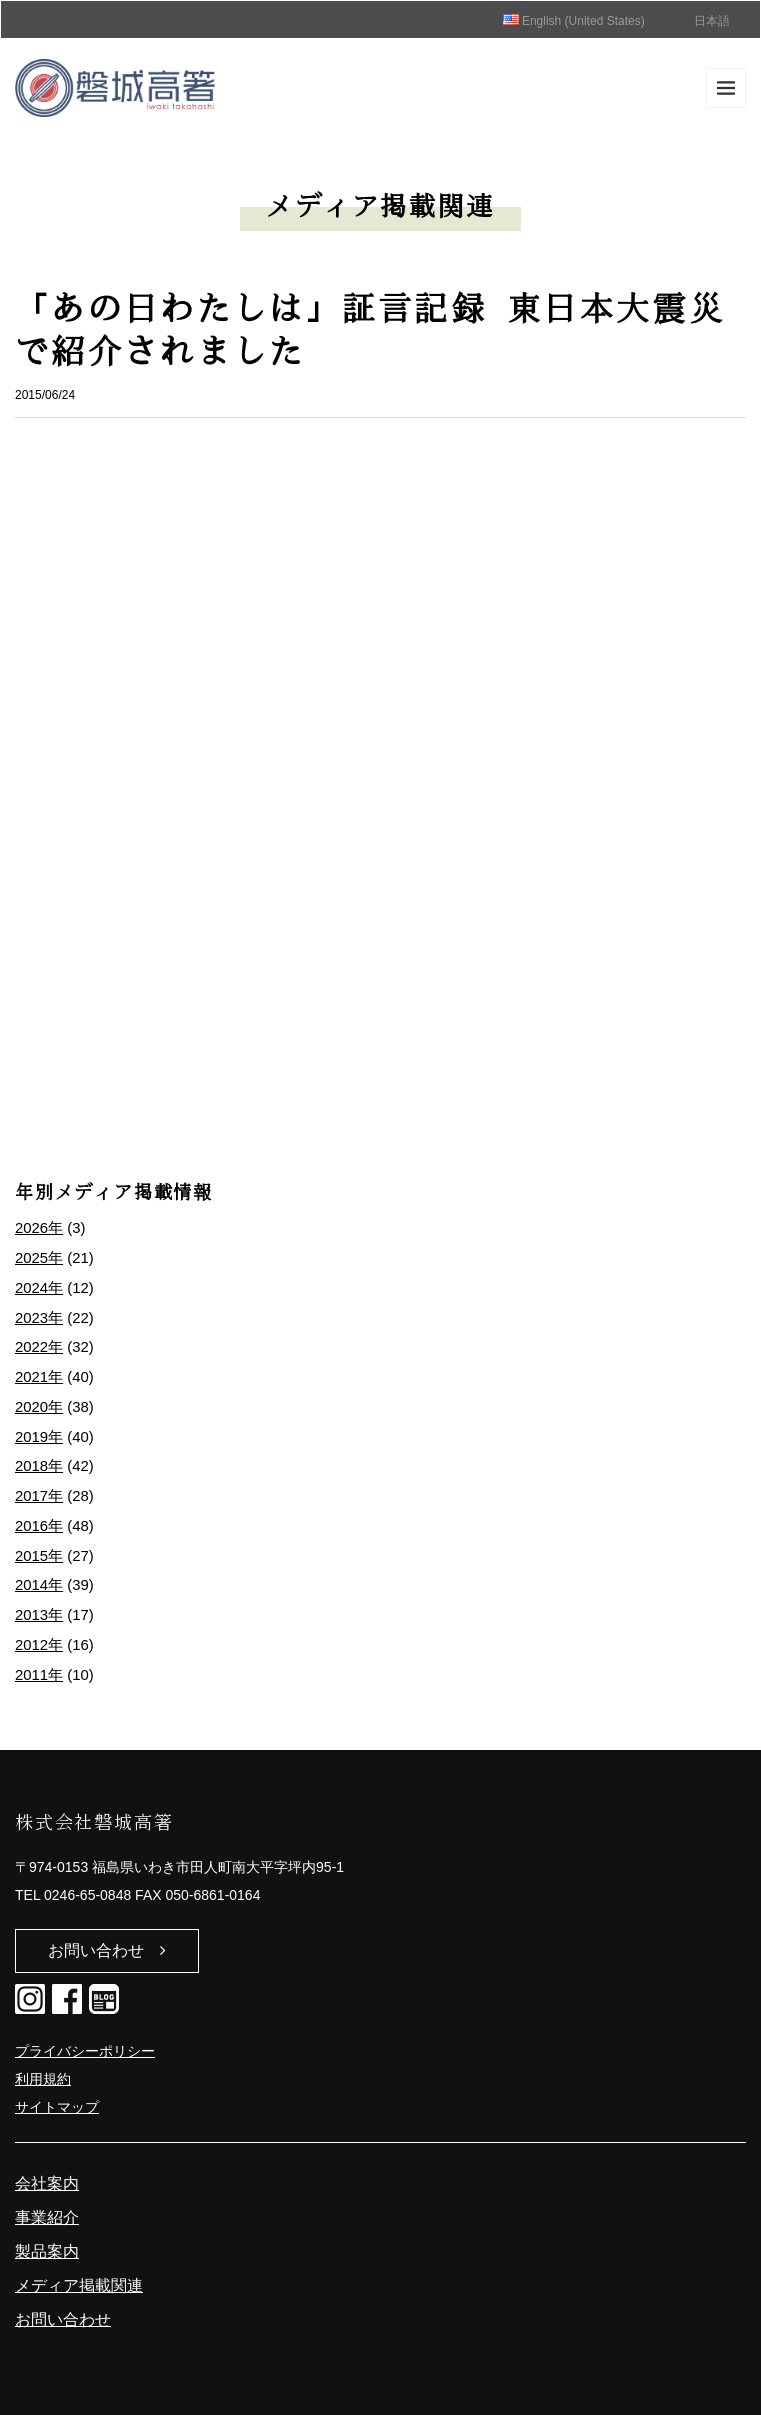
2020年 (39, 1407)
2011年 (39, 1675)
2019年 (39, 1437)
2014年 (39, 1585)
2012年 (39, 1645)
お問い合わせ (107, 1950)
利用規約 (43, 2079)
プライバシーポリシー (85, 2051)
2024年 (39, 1288)
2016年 (39, 1526)
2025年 (39, 1258)
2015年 (39, 1556)
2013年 (39, 1615)
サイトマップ (57, 2107)
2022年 (39, 1347)
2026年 (39, 1228)
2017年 (39, 1496)
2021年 (39, 1377)
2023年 (39, 1318)
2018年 (39, 1466)
